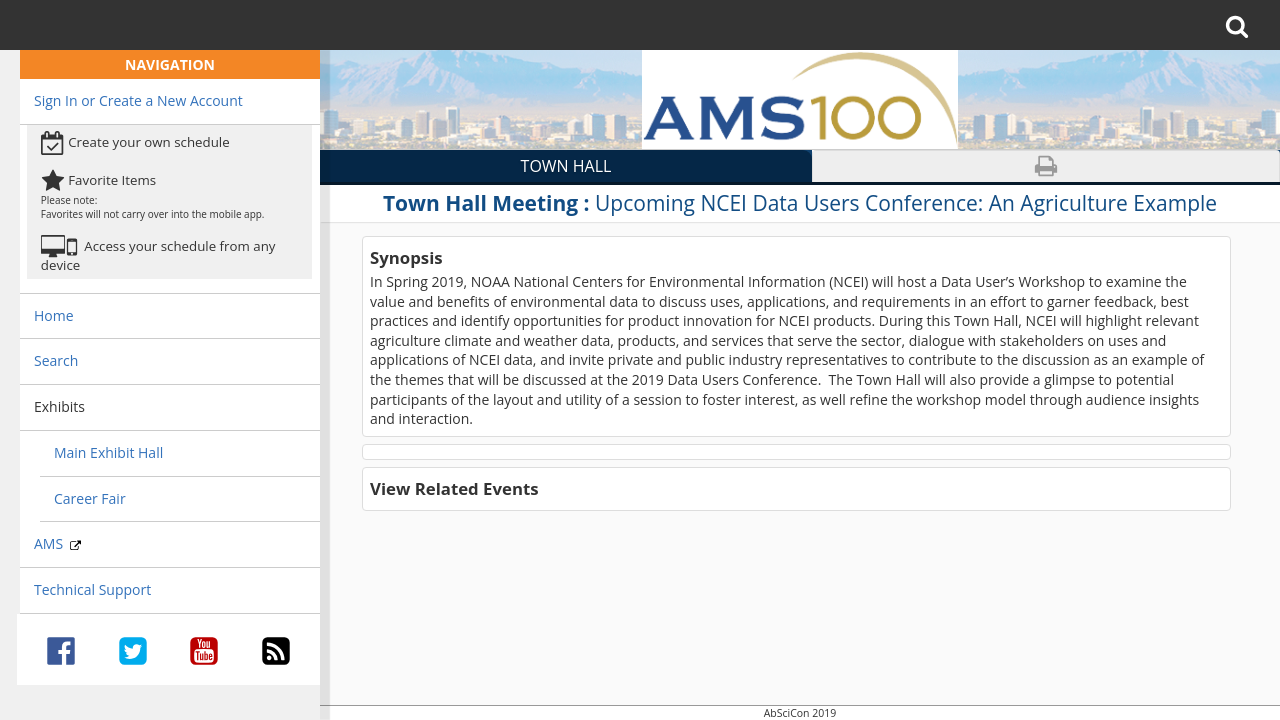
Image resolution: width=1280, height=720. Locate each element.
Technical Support (92, 589)
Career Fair (90, 498)
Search (56, 360)
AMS (57, 543)
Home (54, 315)
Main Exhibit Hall (108, 452)
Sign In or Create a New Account (138, 100)
